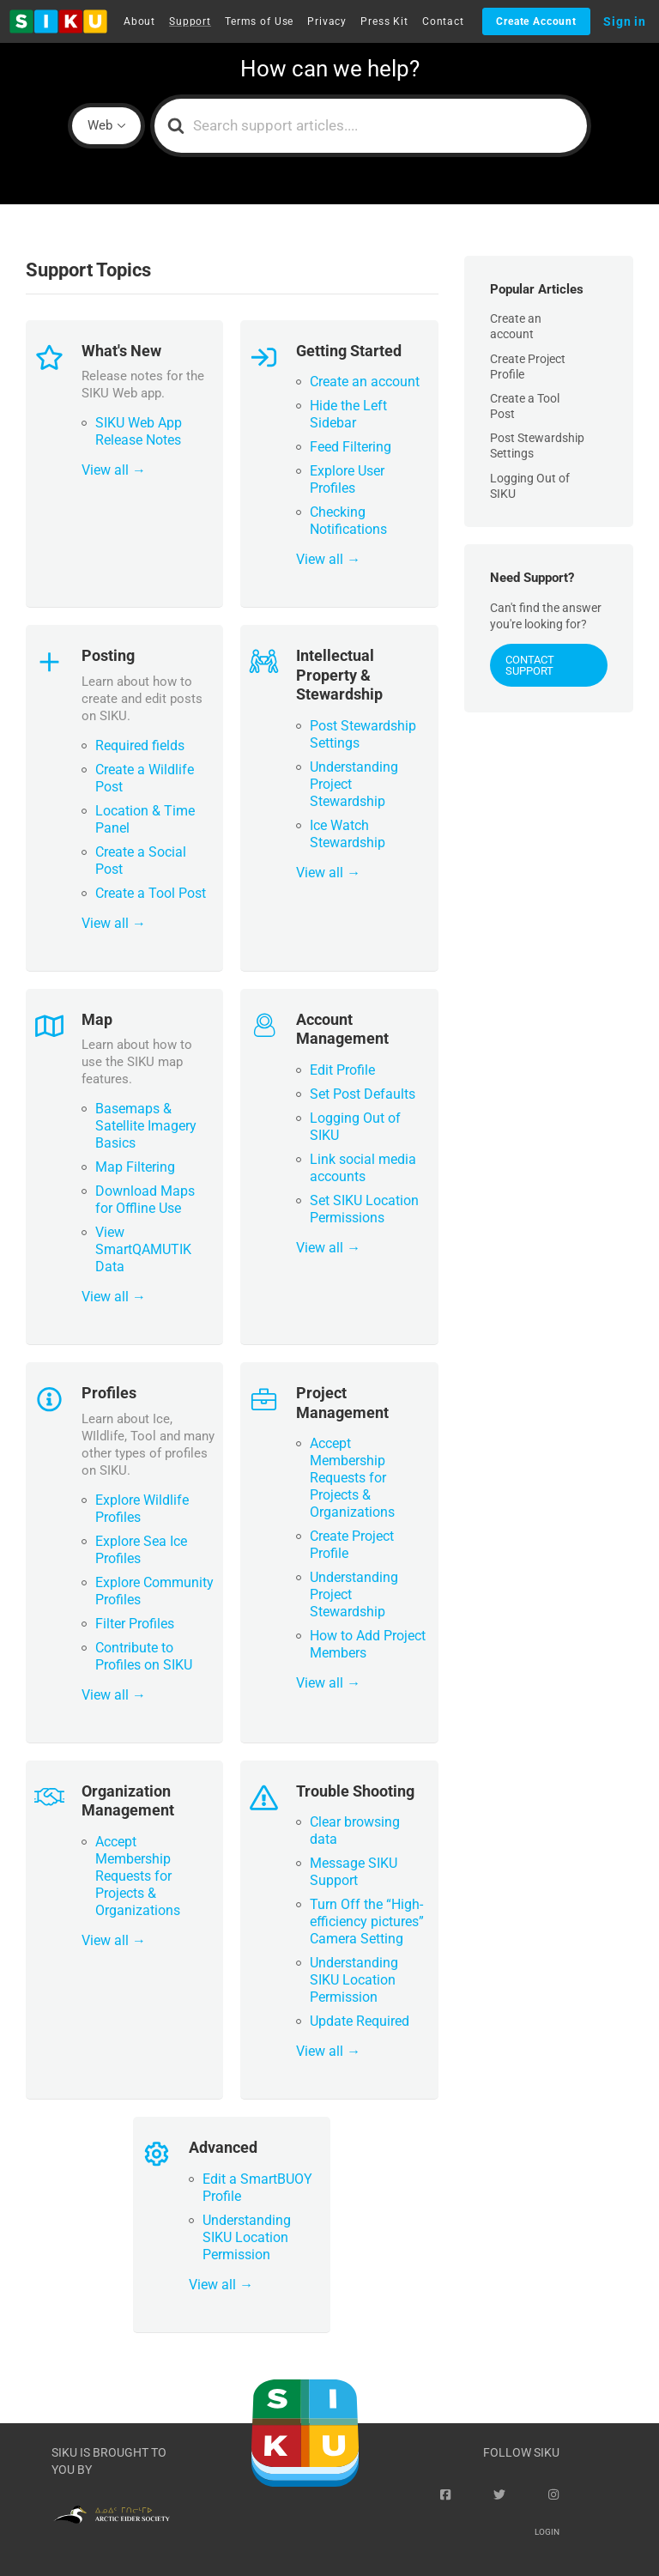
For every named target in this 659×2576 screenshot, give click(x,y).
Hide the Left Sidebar (348, 414)
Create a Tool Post (150, 893)
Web (100, 125)
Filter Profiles (134, 1623)
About (139, 21)
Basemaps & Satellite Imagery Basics (145, 1125)
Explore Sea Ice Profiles (141, 1550)
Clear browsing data (355, 1830)
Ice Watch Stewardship (347, 834)
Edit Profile (342, 1070)
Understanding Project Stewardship (354, 784)
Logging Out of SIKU (355, 1126)
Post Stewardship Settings (363, 734)
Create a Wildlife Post (144, 778)
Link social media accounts (363, 1168)
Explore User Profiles (347, 479)
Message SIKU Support (353, 1871)
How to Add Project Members (368, 1644)
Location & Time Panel (145, 819)
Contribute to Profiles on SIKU (143, 1656)
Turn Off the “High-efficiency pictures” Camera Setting (367, 1921)
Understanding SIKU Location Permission (354, 1980)
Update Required (359, 2021)
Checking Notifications (348, 520)
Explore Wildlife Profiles (142, 1508)
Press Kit (384, 21)
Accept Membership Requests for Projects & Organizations (352, 1477)
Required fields (139, 745)
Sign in (624, 21)
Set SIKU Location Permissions (364, 1209)
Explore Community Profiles (154, 1591)
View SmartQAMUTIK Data (143, 1249)
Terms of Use (259, 21)
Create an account (365, 381)
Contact (443, 21)
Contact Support (529, 665)
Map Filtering (135, 1167)
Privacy (327, 21)
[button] (58, 21)
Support (190, 21)
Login (547, 2532)
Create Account (536, 21)
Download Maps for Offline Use (145, 1199)
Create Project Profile (352, 1544)
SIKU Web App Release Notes (138, 431)
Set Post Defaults (362, 1094)
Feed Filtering (350, 447)
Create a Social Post (140, 860)
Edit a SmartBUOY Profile (257, 2187)
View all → (114, 470)
